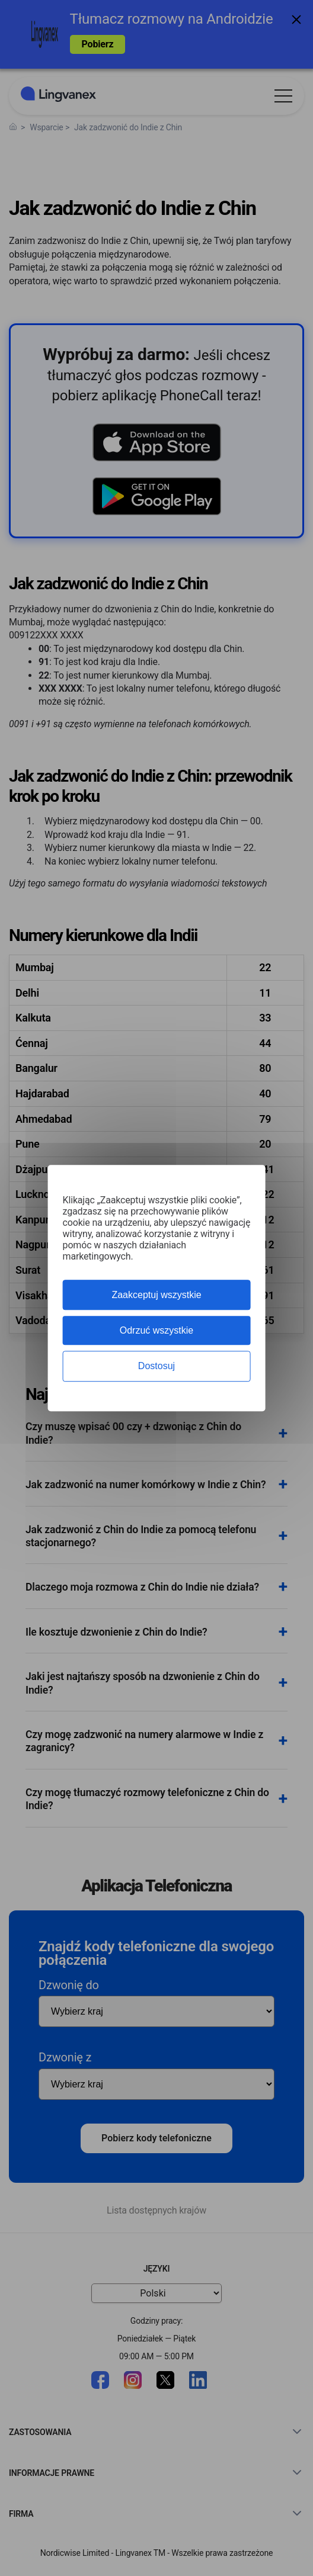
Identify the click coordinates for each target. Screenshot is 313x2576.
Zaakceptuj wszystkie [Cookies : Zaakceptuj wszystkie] (156, 1295)
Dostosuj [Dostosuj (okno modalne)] (156, 1366)
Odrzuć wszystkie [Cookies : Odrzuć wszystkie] (156, 1330)
